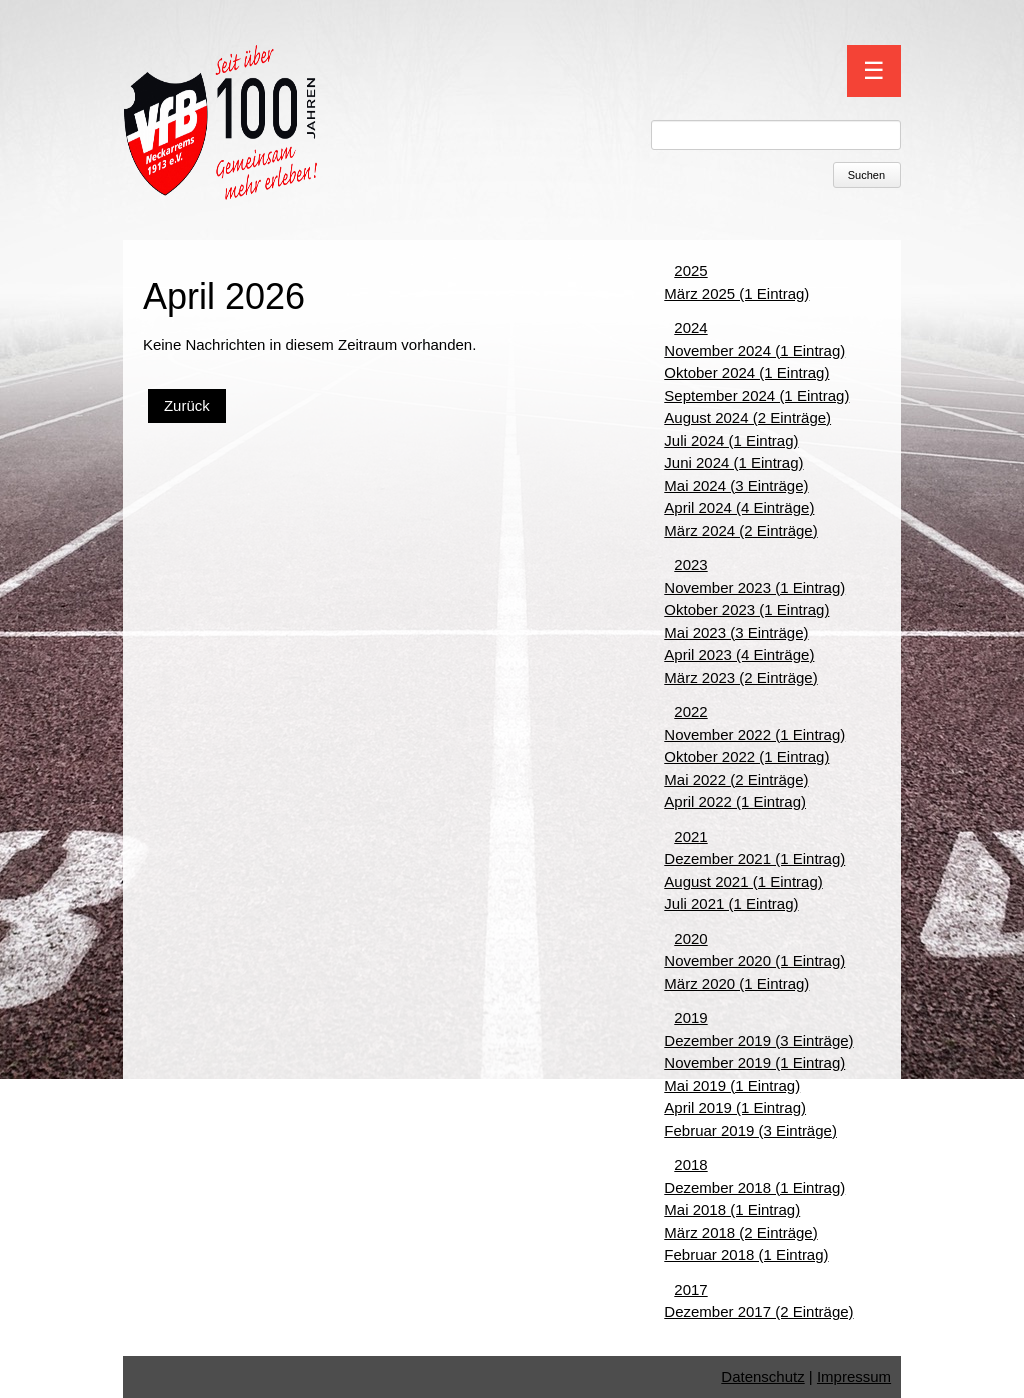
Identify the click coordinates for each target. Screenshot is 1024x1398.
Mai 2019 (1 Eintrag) (732, 1085)
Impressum (854, 1376)
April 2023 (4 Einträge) (739, 654)
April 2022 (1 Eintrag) (735, 801)
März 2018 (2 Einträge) (740, 1232)
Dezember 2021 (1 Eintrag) (754, 858)
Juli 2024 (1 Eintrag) (731, 440)
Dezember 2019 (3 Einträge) (758, 1040)
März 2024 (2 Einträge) (740, 530)
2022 (690, 711)
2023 (690, 564)
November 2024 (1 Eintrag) (754, 350)
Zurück (187, 405)
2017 (690, 1289)
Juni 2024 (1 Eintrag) (733, 462)
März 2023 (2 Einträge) (740, 677)
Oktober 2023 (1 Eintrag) (746, 609)
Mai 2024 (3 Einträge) (736, 485)
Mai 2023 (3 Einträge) (736, 632)
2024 (690, 327)
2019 (690, 1017)
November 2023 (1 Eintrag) (754, 587)
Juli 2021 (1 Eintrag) (731, 903)
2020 (690, 938)
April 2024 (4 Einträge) (739, 507)
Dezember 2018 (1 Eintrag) (754, 1187)
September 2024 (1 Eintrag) (756, 395)
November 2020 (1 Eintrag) (754, 960)
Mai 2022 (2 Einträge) (736, 779)
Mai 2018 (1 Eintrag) (732, 1209)
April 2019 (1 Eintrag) (735, 1107)
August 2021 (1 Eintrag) (743, 881)
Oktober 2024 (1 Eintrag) (746, 372)
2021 (690, 836)
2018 (690, 1164)
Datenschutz (762, 1376)
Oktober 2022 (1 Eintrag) (746, 756)
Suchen (866, 175)
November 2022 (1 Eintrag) (754, 734)
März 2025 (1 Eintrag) (736, 293)
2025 (690, 270)
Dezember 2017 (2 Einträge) (758, 1311)
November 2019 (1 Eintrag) (754, 1062)
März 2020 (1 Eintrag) (736, 983)
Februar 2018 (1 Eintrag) (746, 1254)
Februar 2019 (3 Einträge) (750, 1130)
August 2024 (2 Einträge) (747, 417)
